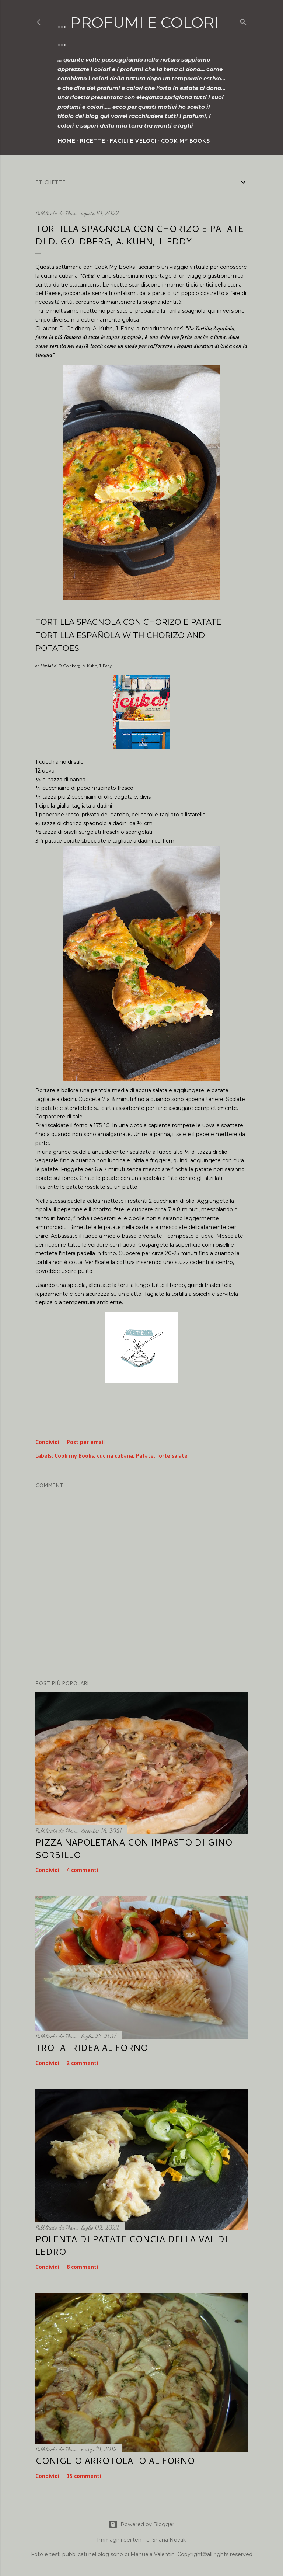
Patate (145, 1456)
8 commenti (82, 2267)
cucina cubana (115, 1456)
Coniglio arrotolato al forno (115, 2460)
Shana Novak (169, 2540)
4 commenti (82, 1871)
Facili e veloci (132, 141)
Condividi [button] (47, 1442)
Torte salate (172, 1456)
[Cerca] (243, 20)
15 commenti (84, 2476)
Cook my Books (185, 141)
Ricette (92, 141)
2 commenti (82, 2063)
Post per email (86, 1442)
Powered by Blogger (141, 2524)
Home (66, 141)
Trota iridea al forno (91, 2047)
